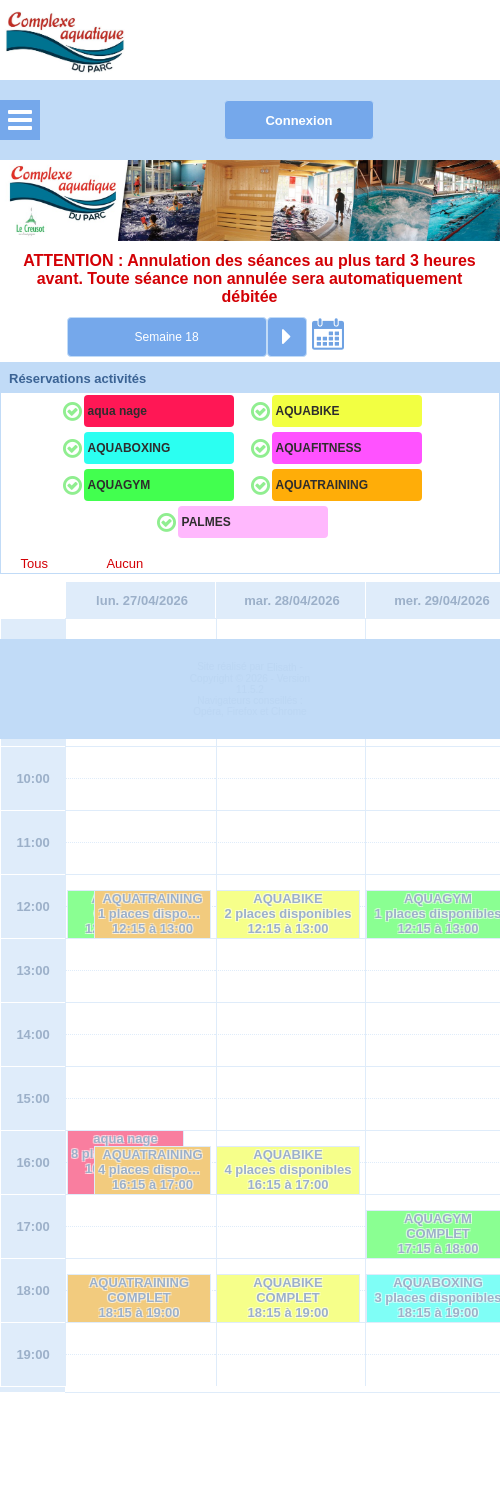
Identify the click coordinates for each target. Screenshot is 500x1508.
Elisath (283, 1436)
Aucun (124, 563)
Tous (34, 563)
